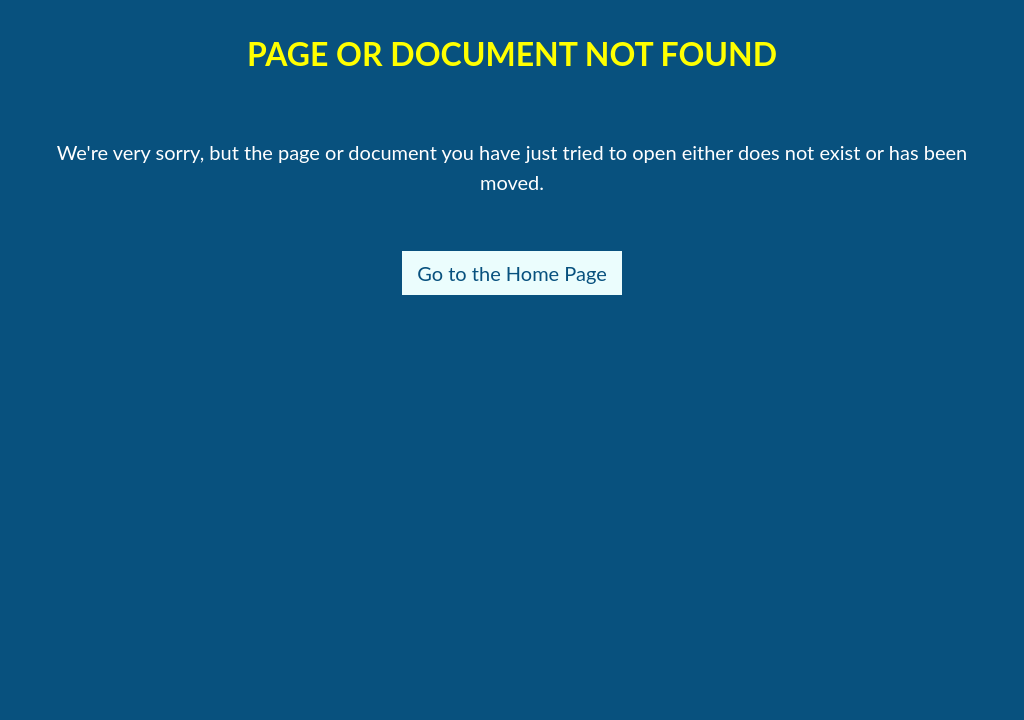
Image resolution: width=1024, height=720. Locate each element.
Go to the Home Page (511, 273)
